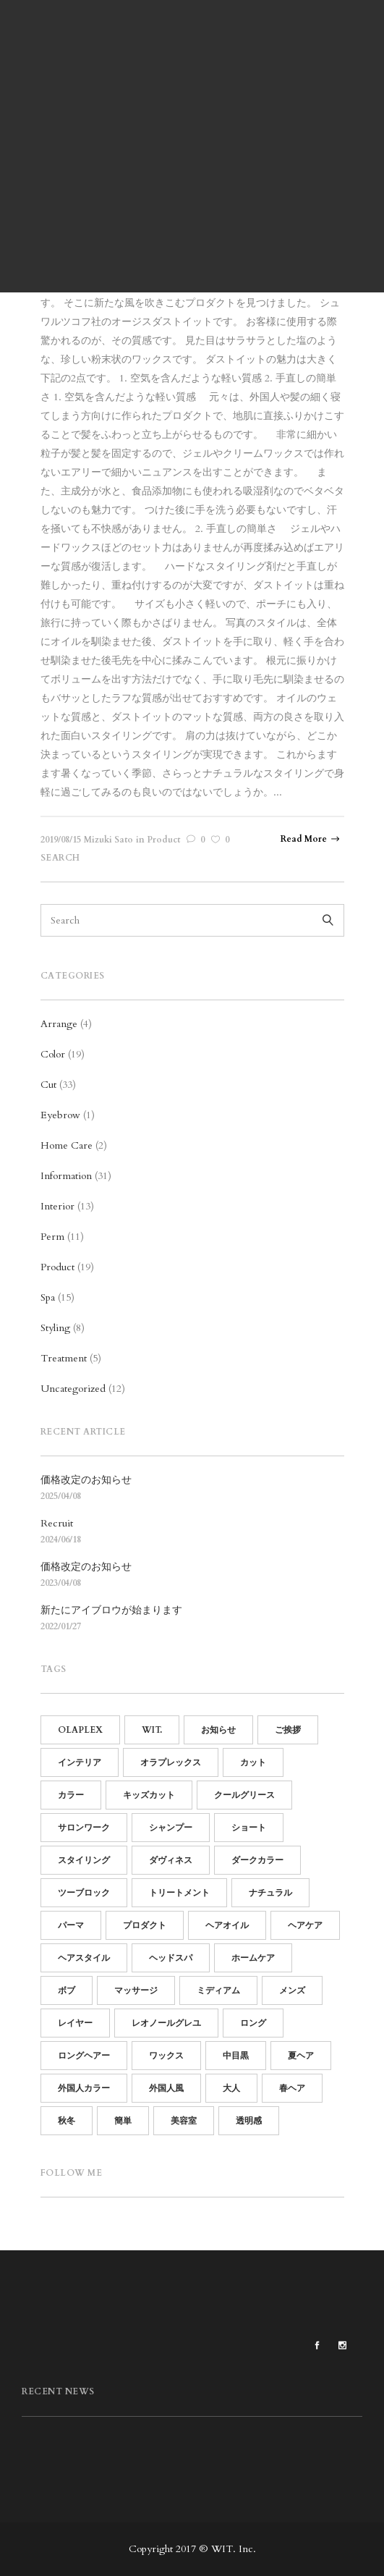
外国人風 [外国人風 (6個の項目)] (166, 2088)
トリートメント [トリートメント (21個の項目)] (179, 1893)
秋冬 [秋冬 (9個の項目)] (66, 2121)
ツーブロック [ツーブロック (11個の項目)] (84, 1893)
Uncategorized (73, 1388)
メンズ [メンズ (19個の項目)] (292, 1990)
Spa (47, 1297)
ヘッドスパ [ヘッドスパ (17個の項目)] (170, 1958)
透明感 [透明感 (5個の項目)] (249, 2121)
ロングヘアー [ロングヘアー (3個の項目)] (84, 2055)
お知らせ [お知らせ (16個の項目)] (218, 1730)
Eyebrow (60, 1115)
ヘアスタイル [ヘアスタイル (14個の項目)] (84, 1958)
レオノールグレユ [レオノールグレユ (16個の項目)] (166, 2023)
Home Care (66, 1145)
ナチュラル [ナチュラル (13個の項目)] (270, 1893)
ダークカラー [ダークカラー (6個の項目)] (257, 1860)
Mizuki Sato (108, 839)
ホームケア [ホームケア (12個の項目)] (253, 1958)
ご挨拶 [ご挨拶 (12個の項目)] (288, 1730)
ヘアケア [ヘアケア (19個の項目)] (305, 1925)
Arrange (58, 1024)
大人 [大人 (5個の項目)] (231, 2088)
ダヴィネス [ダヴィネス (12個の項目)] (170, 1860)
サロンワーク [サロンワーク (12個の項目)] (84, 1827)
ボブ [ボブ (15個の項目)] (66, 1990)
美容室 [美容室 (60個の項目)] (184, 2121)
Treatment (63, 1358)
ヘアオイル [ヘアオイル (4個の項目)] (227, 1925)
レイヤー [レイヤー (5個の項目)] (75, 2023)
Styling (55, 1328)
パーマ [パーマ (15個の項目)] (71, 1925)
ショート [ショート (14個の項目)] (248, 1827)
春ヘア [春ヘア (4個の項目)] (292, 2088)
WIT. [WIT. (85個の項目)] (152, 1730)
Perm (52, 1236)
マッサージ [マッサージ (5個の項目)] (136, 1990)
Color (52, 1054)
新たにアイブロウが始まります (111, 1610)
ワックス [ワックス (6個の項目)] (166, 2055)
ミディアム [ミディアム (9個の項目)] (218, 1990)
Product (163, 839)
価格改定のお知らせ (86, 1480)
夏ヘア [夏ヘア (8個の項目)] (301, 2055)
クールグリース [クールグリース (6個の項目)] (244, 1795)
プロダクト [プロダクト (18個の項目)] (144, 1925)
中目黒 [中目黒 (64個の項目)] (236, 2055)
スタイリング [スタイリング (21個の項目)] (84, 1860)
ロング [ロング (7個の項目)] (253, 2023)
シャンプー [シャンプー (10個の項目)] (170, 1827)
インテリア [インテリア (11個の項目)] (79, 1762)
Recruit (56, 1523)
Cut (48, 1084)
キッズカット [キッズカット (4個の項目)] (149, 1795)
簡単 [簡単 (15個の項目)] (123, 2121)
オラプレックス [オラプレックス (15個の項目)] (170, 1762)
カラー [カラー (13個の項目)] (71, 1795)
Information (66, 1176)
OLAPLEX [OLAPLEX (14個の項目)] (80, 1730)
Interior (57, 1206)
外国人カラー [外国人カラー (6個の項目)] (84, 2088)
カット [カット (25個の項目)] (253, 1762)
